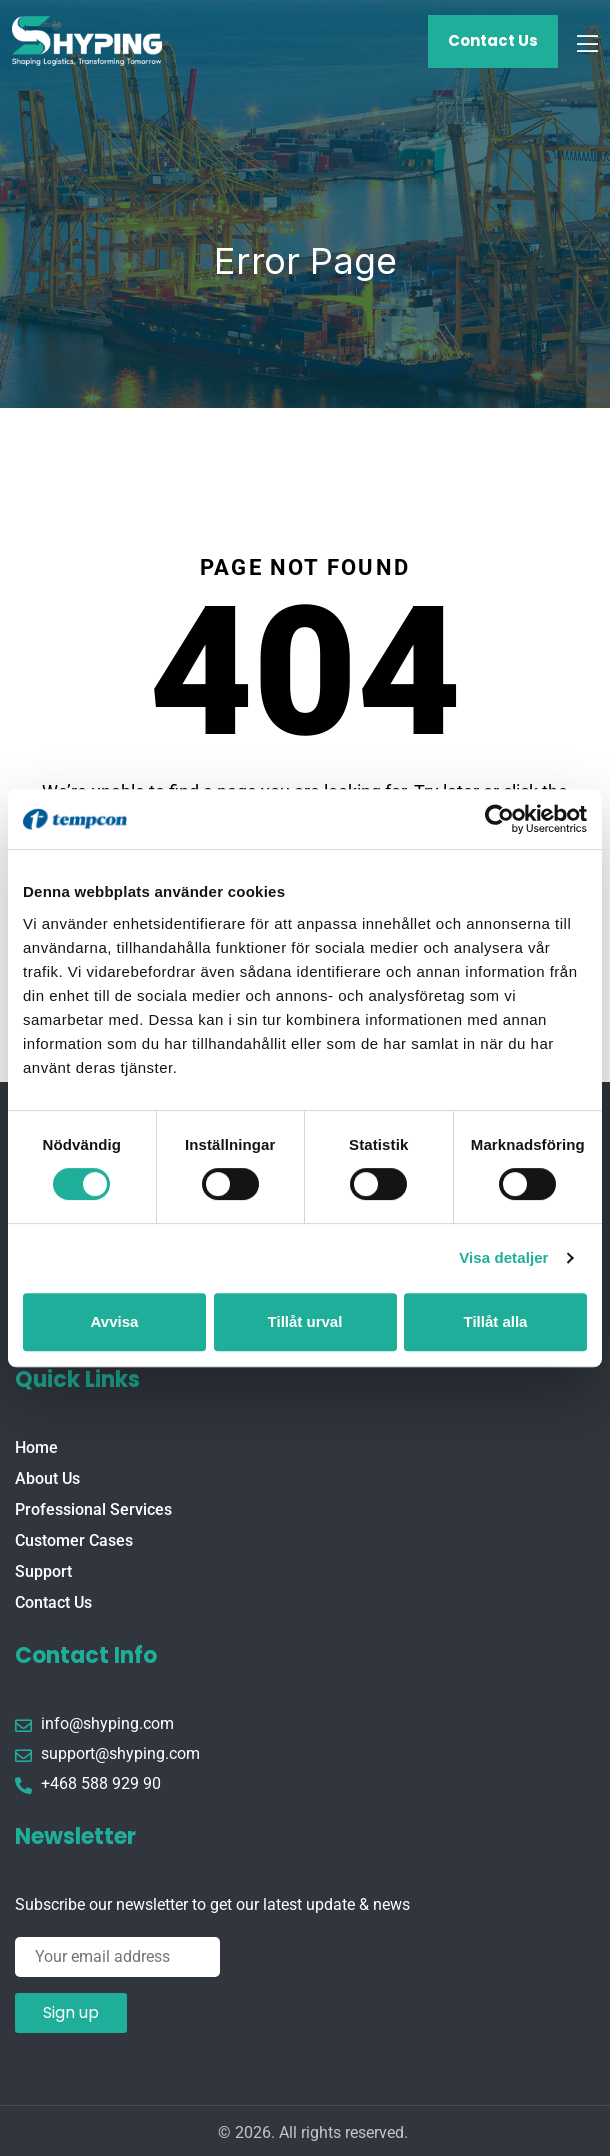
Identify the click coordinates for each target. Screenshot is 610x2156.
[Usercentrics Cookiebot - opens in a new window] (499, 819)
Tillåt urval (305, 1321)
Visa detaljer (503, 1257)
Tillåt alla (496, 1321)
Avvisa (115, 1321)
